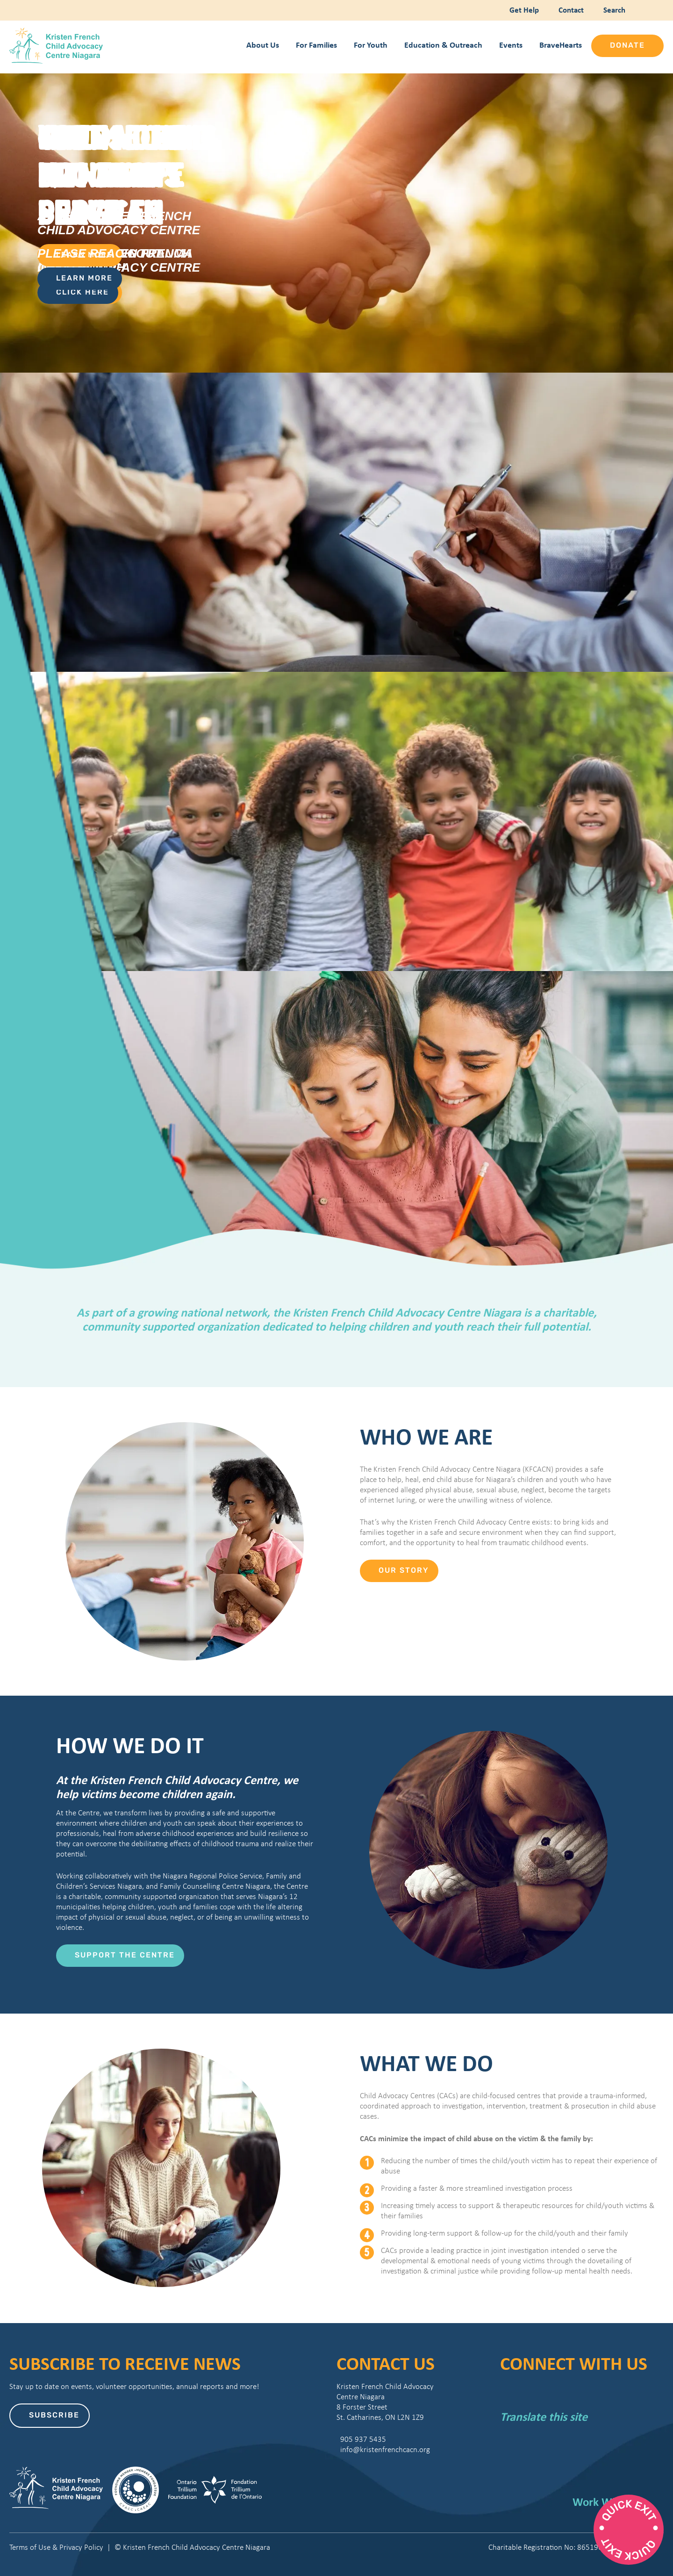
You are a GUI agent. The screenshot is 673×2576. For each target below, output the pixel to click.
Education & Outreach (443, 44)
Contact (570, 9)
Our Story (404, 1571)
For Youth (370, 44)
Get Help (523, 9)
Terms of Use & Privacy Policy (56, 2547)
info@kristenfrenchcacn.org (383, 2449)
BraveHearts (560, 44)
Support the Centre (125, 1955)
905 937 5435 (361, 2439)
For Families (316, 44)
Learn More (84, 278)
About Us (262, 44)
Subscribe (54, 2415)
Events (511, 44)
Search (612, 9)
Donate (627, 46)
